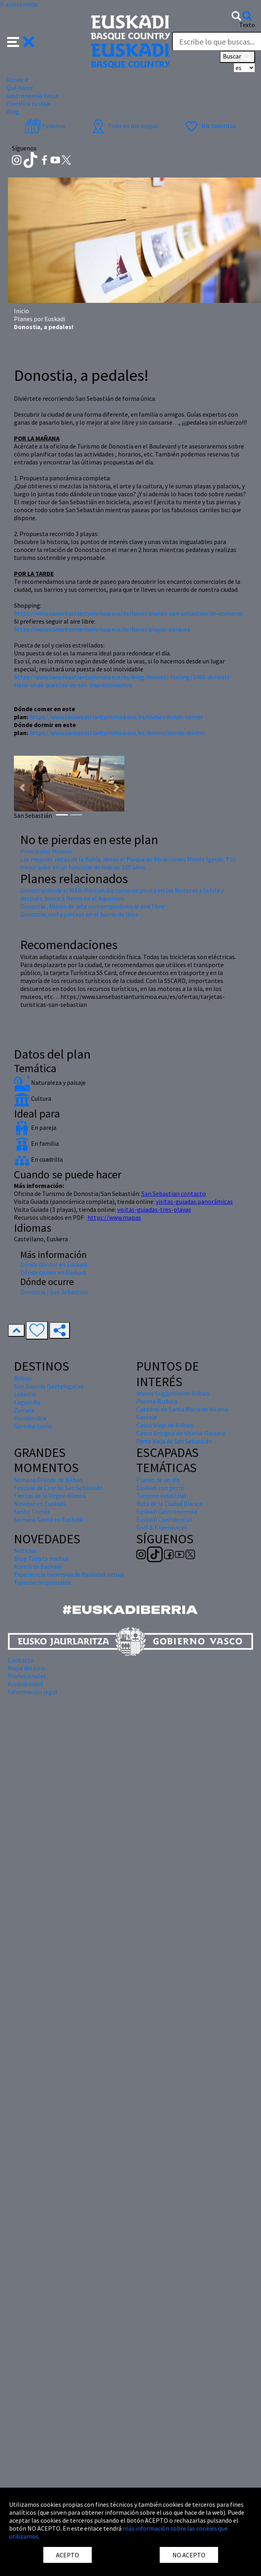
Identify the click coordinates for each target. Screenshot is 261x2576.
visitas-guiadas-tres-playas (154, 1209)
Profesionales (27, 1676)
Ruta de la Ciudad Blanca (169, 1503)
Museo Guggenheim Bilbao (172, 1393)
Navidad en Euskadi (39, 1503)
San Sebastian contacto (173, 1193)
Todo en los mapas (124, 126)
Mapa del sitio (27, 1668)
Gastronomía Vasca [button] (32, 95)
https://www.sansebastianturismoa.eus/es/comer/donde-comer (116, 717)
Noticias (25, 1550)
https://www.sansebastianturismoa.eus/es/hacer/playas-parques (102, 629)
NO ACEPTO (188, 2555)
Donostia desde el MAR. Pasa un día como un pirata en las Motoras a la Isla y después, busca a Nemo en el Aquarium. (122, 894)
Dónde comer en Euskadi (53, 1272)
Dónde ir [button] (17, 80)
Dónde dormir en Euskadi (53, 1264)
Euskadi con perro (160, 1488)
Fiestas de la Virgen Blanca (50, 1496)
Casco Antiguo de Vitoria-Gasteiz (180, 1433)
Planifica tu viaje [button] (28, 103)
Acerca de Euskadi (37, 1566)
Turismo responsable (43, 1582)
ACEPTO (67, 2555)
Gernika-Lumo (33, 1426)
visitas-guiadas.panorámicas (194, 1201)
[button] (21, 41)
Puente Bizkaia (156, 1401)
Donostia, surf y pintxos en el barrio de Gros (79, 914)
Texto (247, 25)
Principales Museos (46, 851)
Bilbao (23, 1378)
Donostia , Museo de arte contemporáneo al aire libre (92, 906)
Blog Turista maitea (41, 1558)
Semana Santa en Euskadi (48, 1519)
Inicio (21, 311)
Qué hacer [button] (19, 88)
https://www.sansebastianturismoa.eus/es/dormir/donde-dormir (117, 733)
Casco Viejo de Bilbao (164, 1425)
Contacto (21, 1660)
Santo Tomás (32, 1511)
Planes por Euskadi (39, 319)
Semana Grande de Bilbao (48, 1480)
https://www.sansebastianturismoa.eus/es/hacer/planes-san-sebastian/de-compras (128, 613)
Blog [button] (12, 111)
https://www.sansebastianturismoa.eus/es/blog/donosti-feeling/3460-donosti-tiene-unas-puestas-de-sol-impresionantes (122, 681)
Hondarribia (30, 1418)
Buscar (237, 57)
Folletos (45, 126)
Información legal (32, 1692)
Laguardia (27, 1402)
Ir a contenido (19, 4)
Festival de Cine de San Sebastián (58, 1488)
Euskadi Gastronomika (166, 1511)
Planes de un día (158, 1480)
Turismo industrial (161, 1496)
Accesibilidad (25, 1684)
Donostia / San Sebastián (54, 1292)
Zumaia (24, 1410)
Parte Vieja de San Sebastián (174, 1441)
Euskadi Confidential (164, 1519)
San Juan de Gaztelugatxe (49, 1386)
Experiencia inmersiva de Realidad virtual (69, 1574)
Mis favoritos (210, 126)
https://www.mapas (114, 1217)
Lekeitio (25, 1394)
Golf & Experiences (161, 1527)
